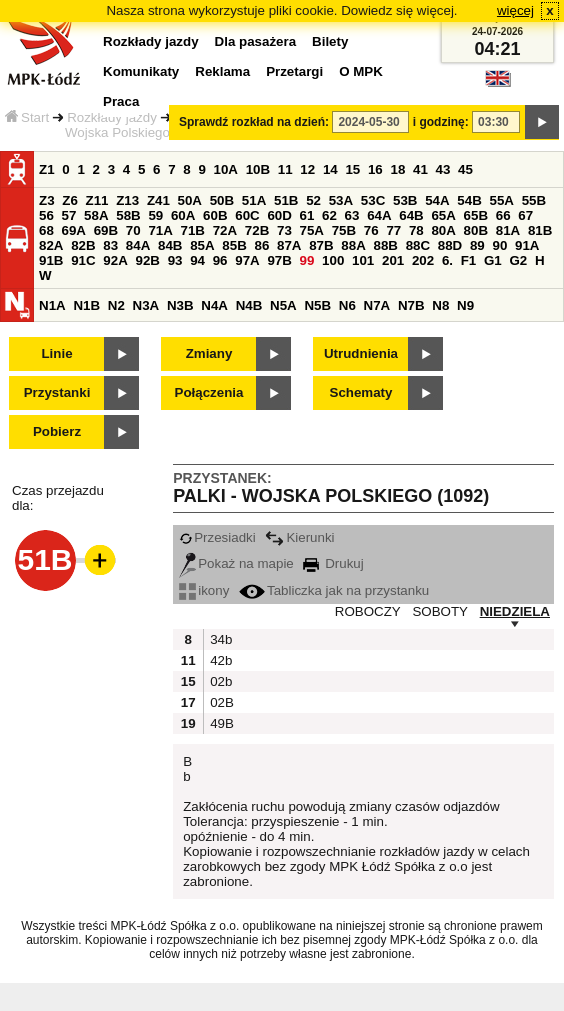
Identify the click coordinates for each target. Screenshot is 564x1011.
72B (257, 230)
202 (423, 260)
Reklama (222, 71)
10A (226, 169)
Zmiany (209, 353)
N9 (465, 305)
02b (220, 681)
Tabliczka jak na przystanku (334, 590)
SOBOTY (440, 611)
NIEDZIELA (515, 611)
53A (341, 200)
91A (527, 245)
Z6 (70, 200)
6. (447, 260)
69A (74, 230)
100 (333, 260)
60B (215, 215)
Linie (56, 353)
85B (234, 245)
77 (393, 230)
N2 (116, 305)
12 (307, 169)
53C (373, 200)
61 (307, 215)
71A (160, 230)
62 (329, 215)
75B (344, 230)
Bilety (330, 41)
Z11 (97, 200)
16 (375, 169)
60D (279, 215)
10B (258, 169)
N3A (146, 305)
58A (96, 215)
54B (469, 200)
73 (284, 230)
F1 (469, 260)
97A (247, 260)
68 (46, 230)
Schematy (361, 392)
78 (416, 230)
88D (450, 245)
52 (313, 200)
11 (285, 169)
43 (443, 169)
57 (69, 215)
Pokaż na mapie (236, 563)
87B (321, 245)
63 (352, 215)
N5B (317, 305)
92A (115, 260)
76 (371, 230)
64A (379, 215)
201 (393, 260)
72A (225, 230)
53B (405, 200)
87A (289, 245)
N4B (249, 305)
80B (476, 230)
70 (133, 230)
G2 (518, 260)
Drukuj (333, 563)
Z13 (127, 200)
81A (508, 230)
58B (128, 215)
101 (363, 260)
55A (501, 200)
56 (46, 215)
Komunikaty (141, 71)
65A (443, 215)
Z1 (47, 169)
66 (503, 215)
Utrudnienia (361, 353)
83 (110, 245)
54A (437, 200)
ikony (204, 590)
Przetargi (294, 71)
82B (83, 245)
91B (51, 260)
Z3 (47, 200)
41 (420, 169)
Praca (121, 101)
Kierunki (299, 537)
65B (476, 215)
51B (286, 200)
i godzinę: (441, 122)
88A (353, 245)
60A (183, 215)
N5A (283, 305)
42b (220, 660)
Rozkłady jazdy (112, 117)
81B (540, 230)
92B (147, 260)
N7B (411, 305)
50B (222, 200)
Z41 (158, 200)
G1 (493, 260)
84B (170, 245)
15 (352, 169)
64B (411, 215)
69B (106, 230)
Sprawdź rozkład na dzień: (254, 122)
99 (307, 260)
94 (197, 260)
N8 (440, 305)
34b (220, 639)
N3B (180, 305)
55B (534, 200)
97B (279, 260)
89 (477, 245)
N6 (347, 305)
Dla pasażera (256, 41)
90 (499, 245)
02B (220, 702)
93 (175, 260)
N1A (52, 305)
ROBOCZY (368, 611)
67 (525, 215)
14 (330, 169)
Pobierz (57, 431)
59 (155, 215)
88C (418, 245)
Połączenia (209, 392)
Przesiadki (217, 537)
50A (190, 200)
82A (51, 245)
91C (83, 260)
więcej (515, 10)
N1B (86, 305)
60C (247, 215)
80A (443, 230)
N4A (214, 305)
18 (397, 169)
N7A (377, 305)
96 (220, 260)
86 (261, 245)
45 (465, 169)
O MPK (361, 71)
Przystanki (57, 392)
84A (138, 245)
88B (385, 245)
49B (220, 723)
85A (202, 245)
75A (312, 230)
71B (193, 230)
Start (27, 117)
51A (254, 200)
